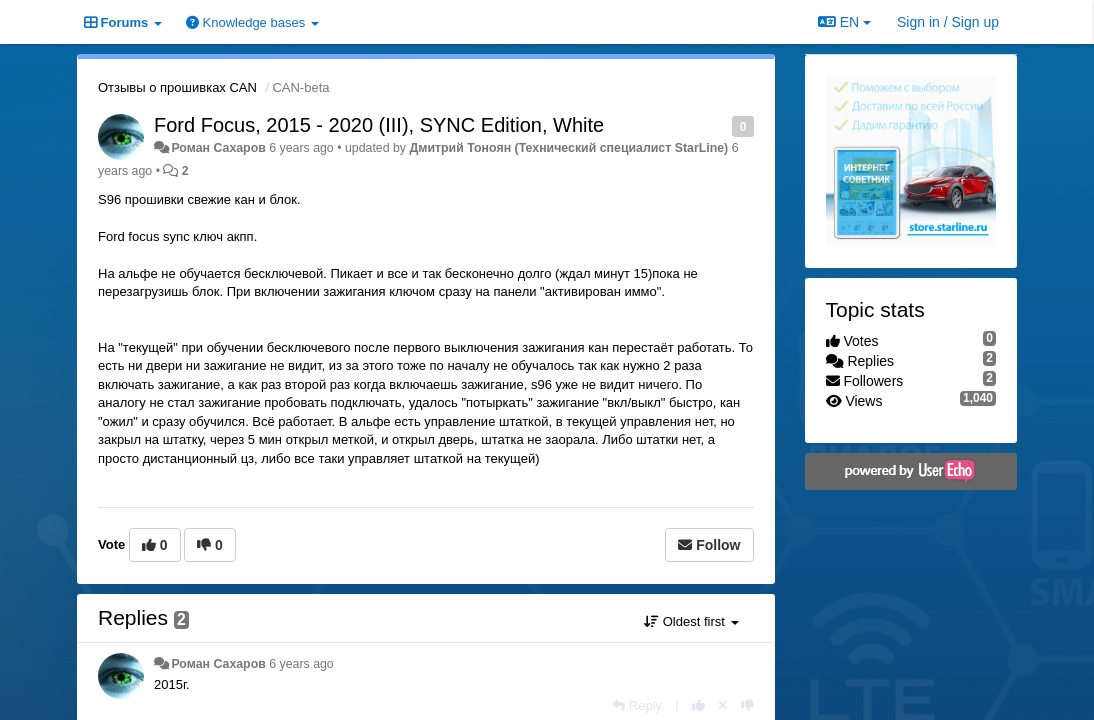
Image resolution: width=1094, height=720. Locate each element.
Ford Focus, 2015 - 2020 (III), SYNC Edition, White (379, 125)
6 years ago (301, 664)
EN (844, 22)
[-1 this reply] (747, 705)
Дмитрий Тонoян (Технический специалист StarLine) (568, 148)
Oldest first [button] (691, 621)
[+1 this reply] (698, 705)
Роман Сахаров (218, 148)
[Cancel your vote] (723, 705)
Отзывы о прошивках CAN (177, 87)
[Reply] (637, 705)
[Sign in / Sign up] (948, 22)
